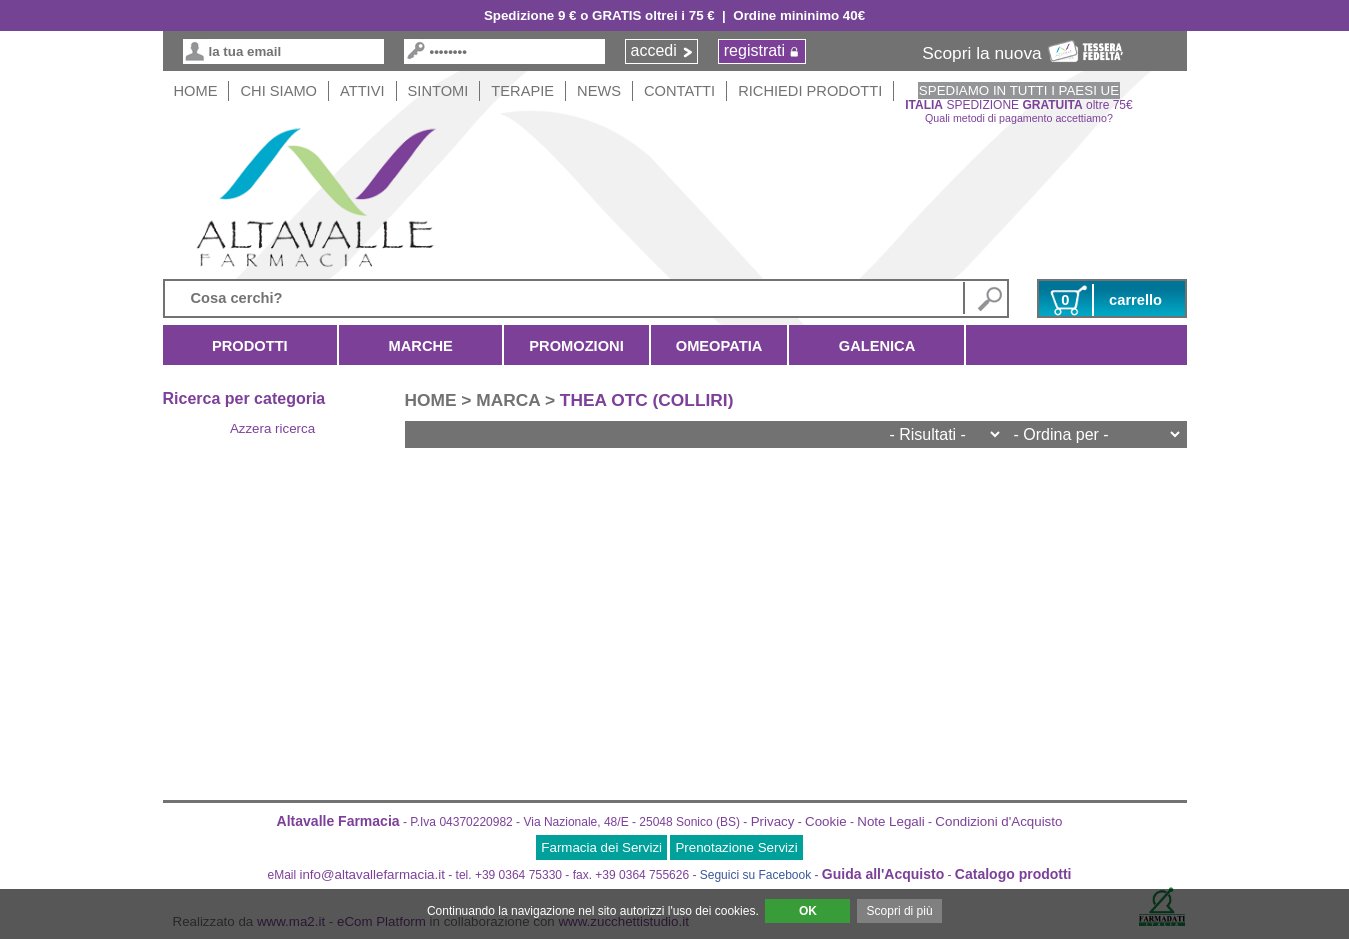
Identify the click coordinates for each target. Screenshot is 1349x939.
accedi (654, 50)
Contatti (679, 91)
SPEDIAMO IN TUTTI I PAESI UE (1019, 90)
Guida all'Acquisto (883, 874)
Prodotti (250, 346)
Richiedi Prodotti (810, 91)
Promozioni (576, 346)
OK (808, 911)
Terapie (522, 91)
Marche (420, 346)
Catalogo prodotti (1013, 874)
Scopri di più (900, 911)
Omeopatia (719, 346)
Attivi (362, 91)
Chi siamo (278, 91)
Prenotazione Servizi (736, 847)
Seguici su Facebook (755, 875)
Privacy (773, 821)
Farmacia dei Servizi (601, 847)
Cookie (826, 821)
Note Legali (890, 821)
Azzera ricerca (272, 428)
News (599, 91)
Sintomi (438, 91)
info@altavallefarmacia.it (372, 874)
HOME (196, 91)
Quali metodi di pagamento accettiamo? (1019, 118)
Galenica (876, 346)
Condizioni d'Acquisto (998, 821)
